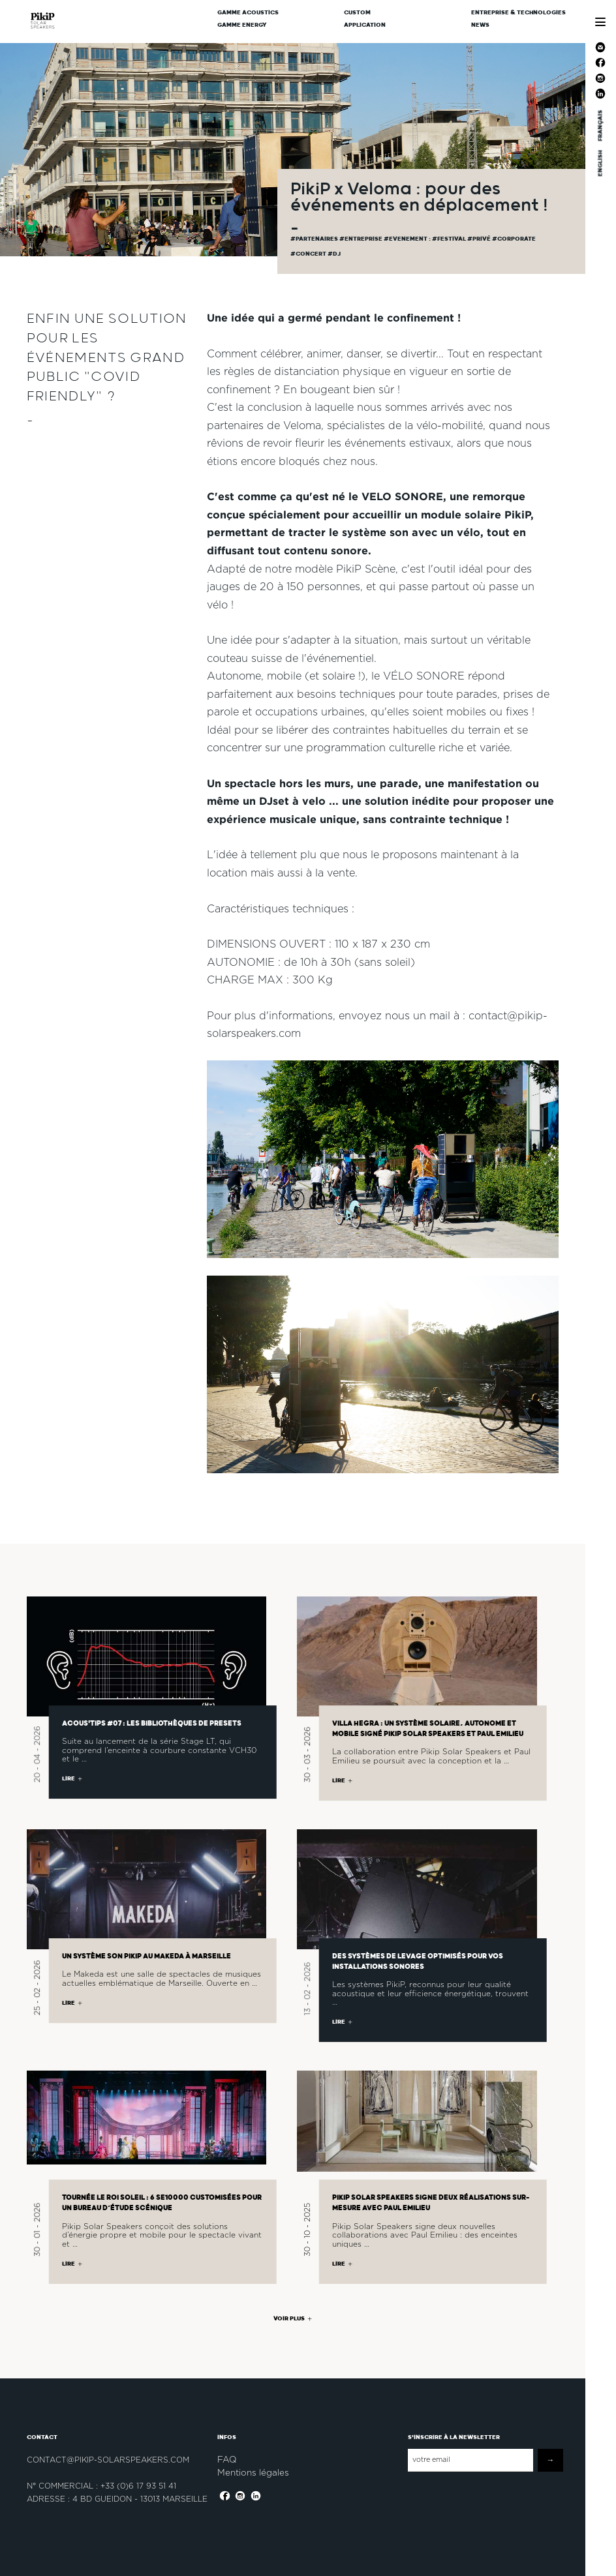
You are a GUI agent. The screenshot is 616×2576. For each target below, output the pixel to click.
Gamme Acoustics (248, 12)
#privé (479, 239)
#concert (309, 254)
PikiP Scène (365, 570)
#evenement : (408, 239)
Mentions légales (253, 2472)
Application (365, 25)
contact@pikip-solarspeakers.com (108, 2459)
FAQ (226, 2459)
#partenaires (314, 239)
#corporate (514, 239)
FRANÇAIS (600, 126)
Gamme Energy (242, 25)
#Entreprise (361, 239)
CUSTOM (357, 12)
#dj (334, 254)
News (480, 25)
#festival (449, 239)
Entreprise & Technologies (518, 12)
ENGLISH (600, 163)
